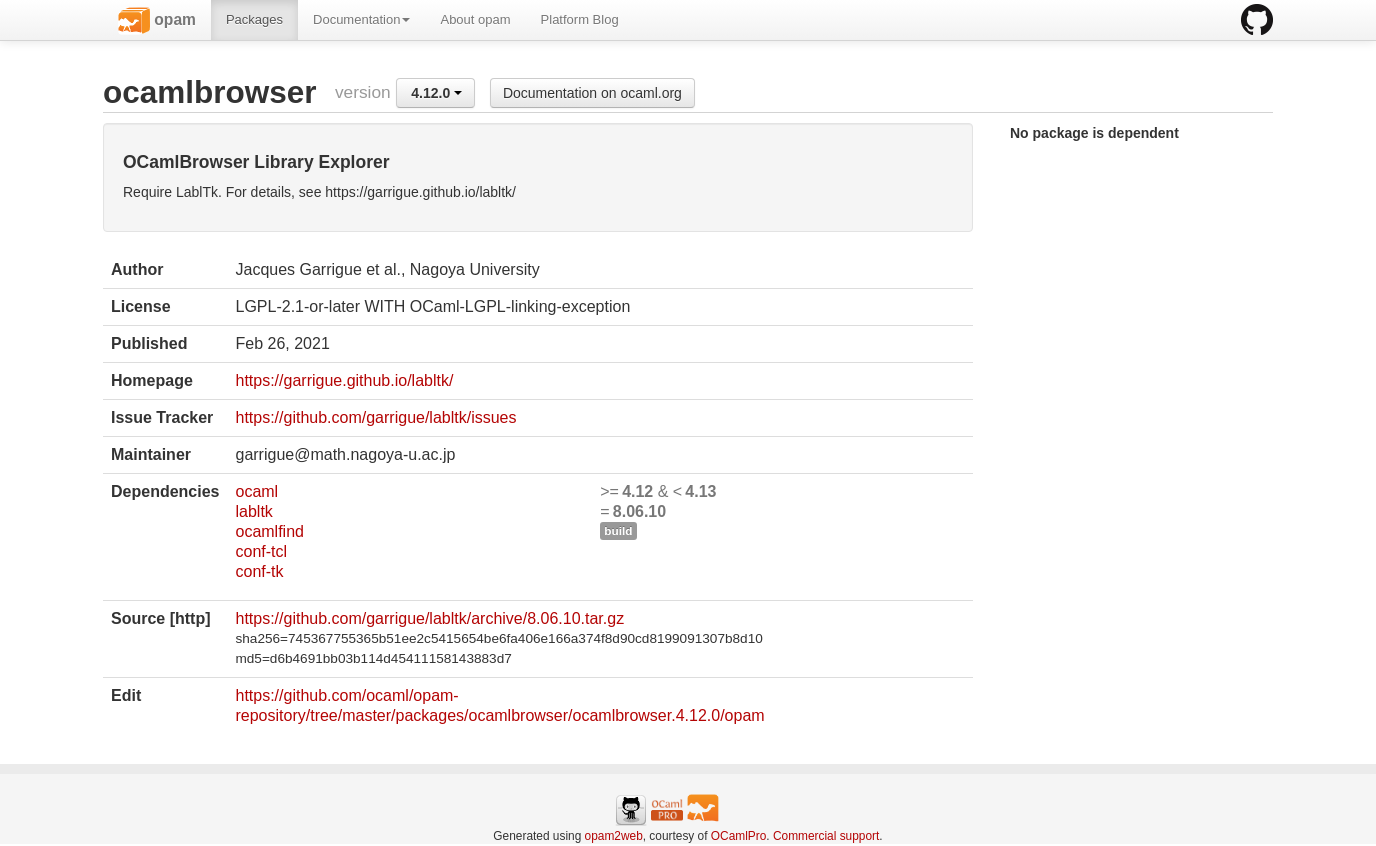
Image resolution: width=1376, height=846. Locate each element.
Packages (254, 19)
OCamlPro (739, 836)
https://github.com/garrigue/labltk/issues (375, 417)
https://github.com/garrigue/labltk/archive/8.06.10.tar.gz (429, 618)
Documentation (361, 19)
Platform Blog (580, 19)
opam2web (614, 836)
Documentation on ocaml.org (592, 93)
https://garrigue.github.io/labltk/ (344, 380)
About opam (475, 19)
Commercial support (826, 836)
